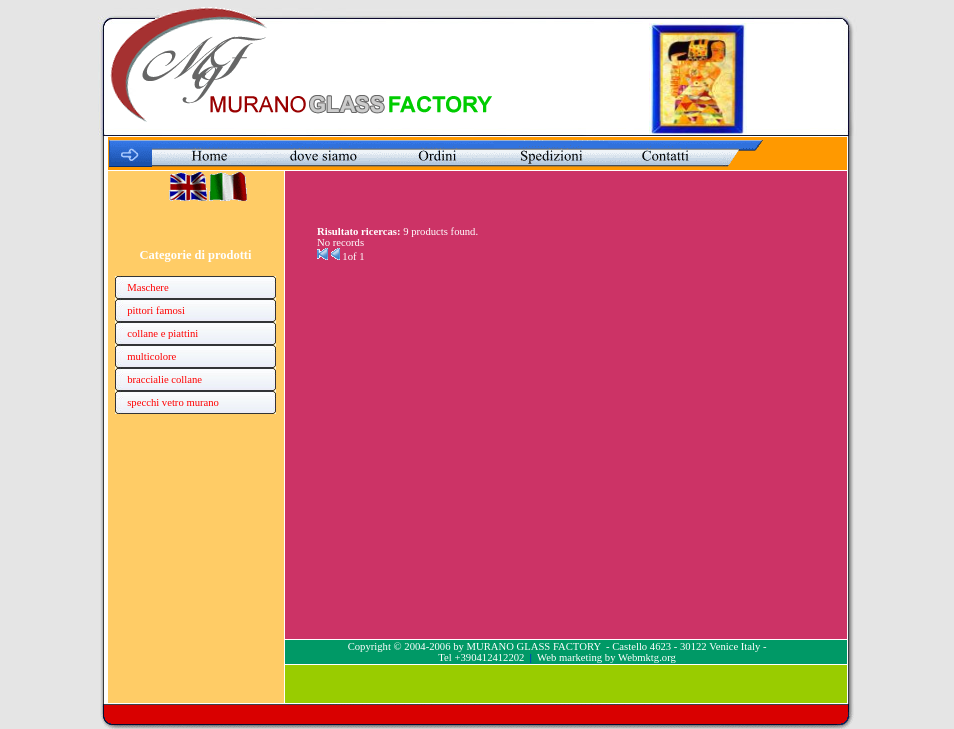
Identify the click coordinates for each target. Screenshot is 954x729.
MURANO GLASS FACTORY (533, 646)
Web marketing (569, 657)
